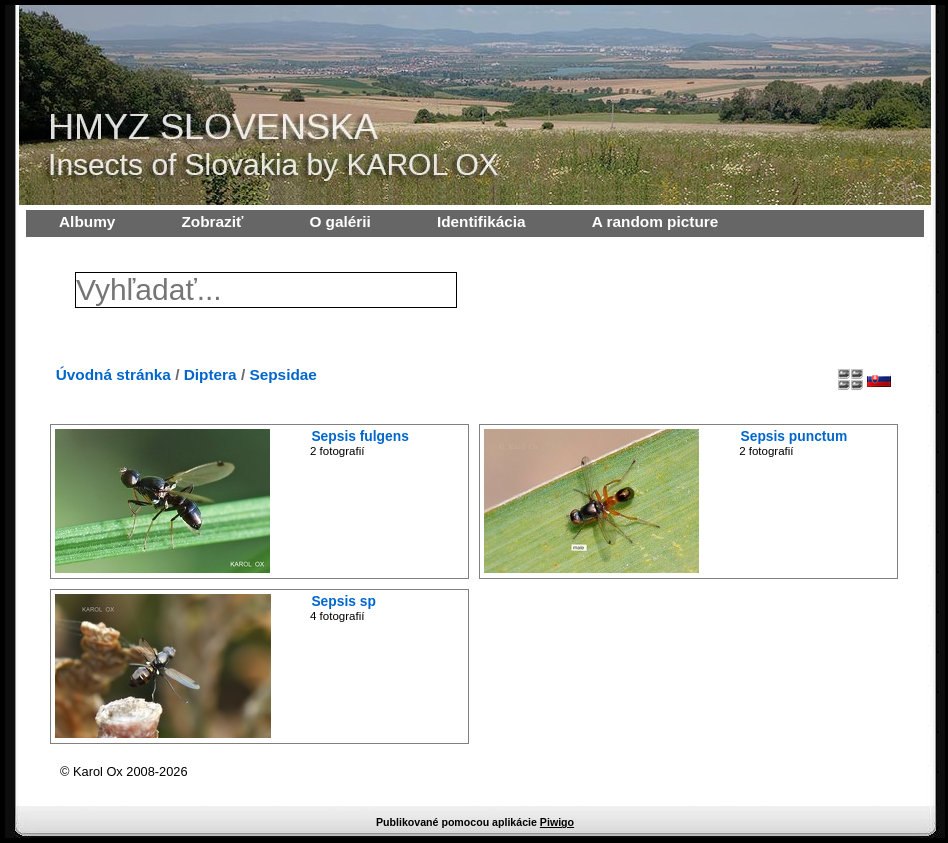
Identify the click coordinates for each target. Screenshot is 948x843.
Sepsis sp (343, 601)
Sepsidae (282, 374)
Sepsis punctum (794, 436)
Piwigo (557, 822)
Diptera (210, 374)
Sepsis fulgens (359, 436)
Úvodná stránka (113, 374)
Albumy (87, 221)
